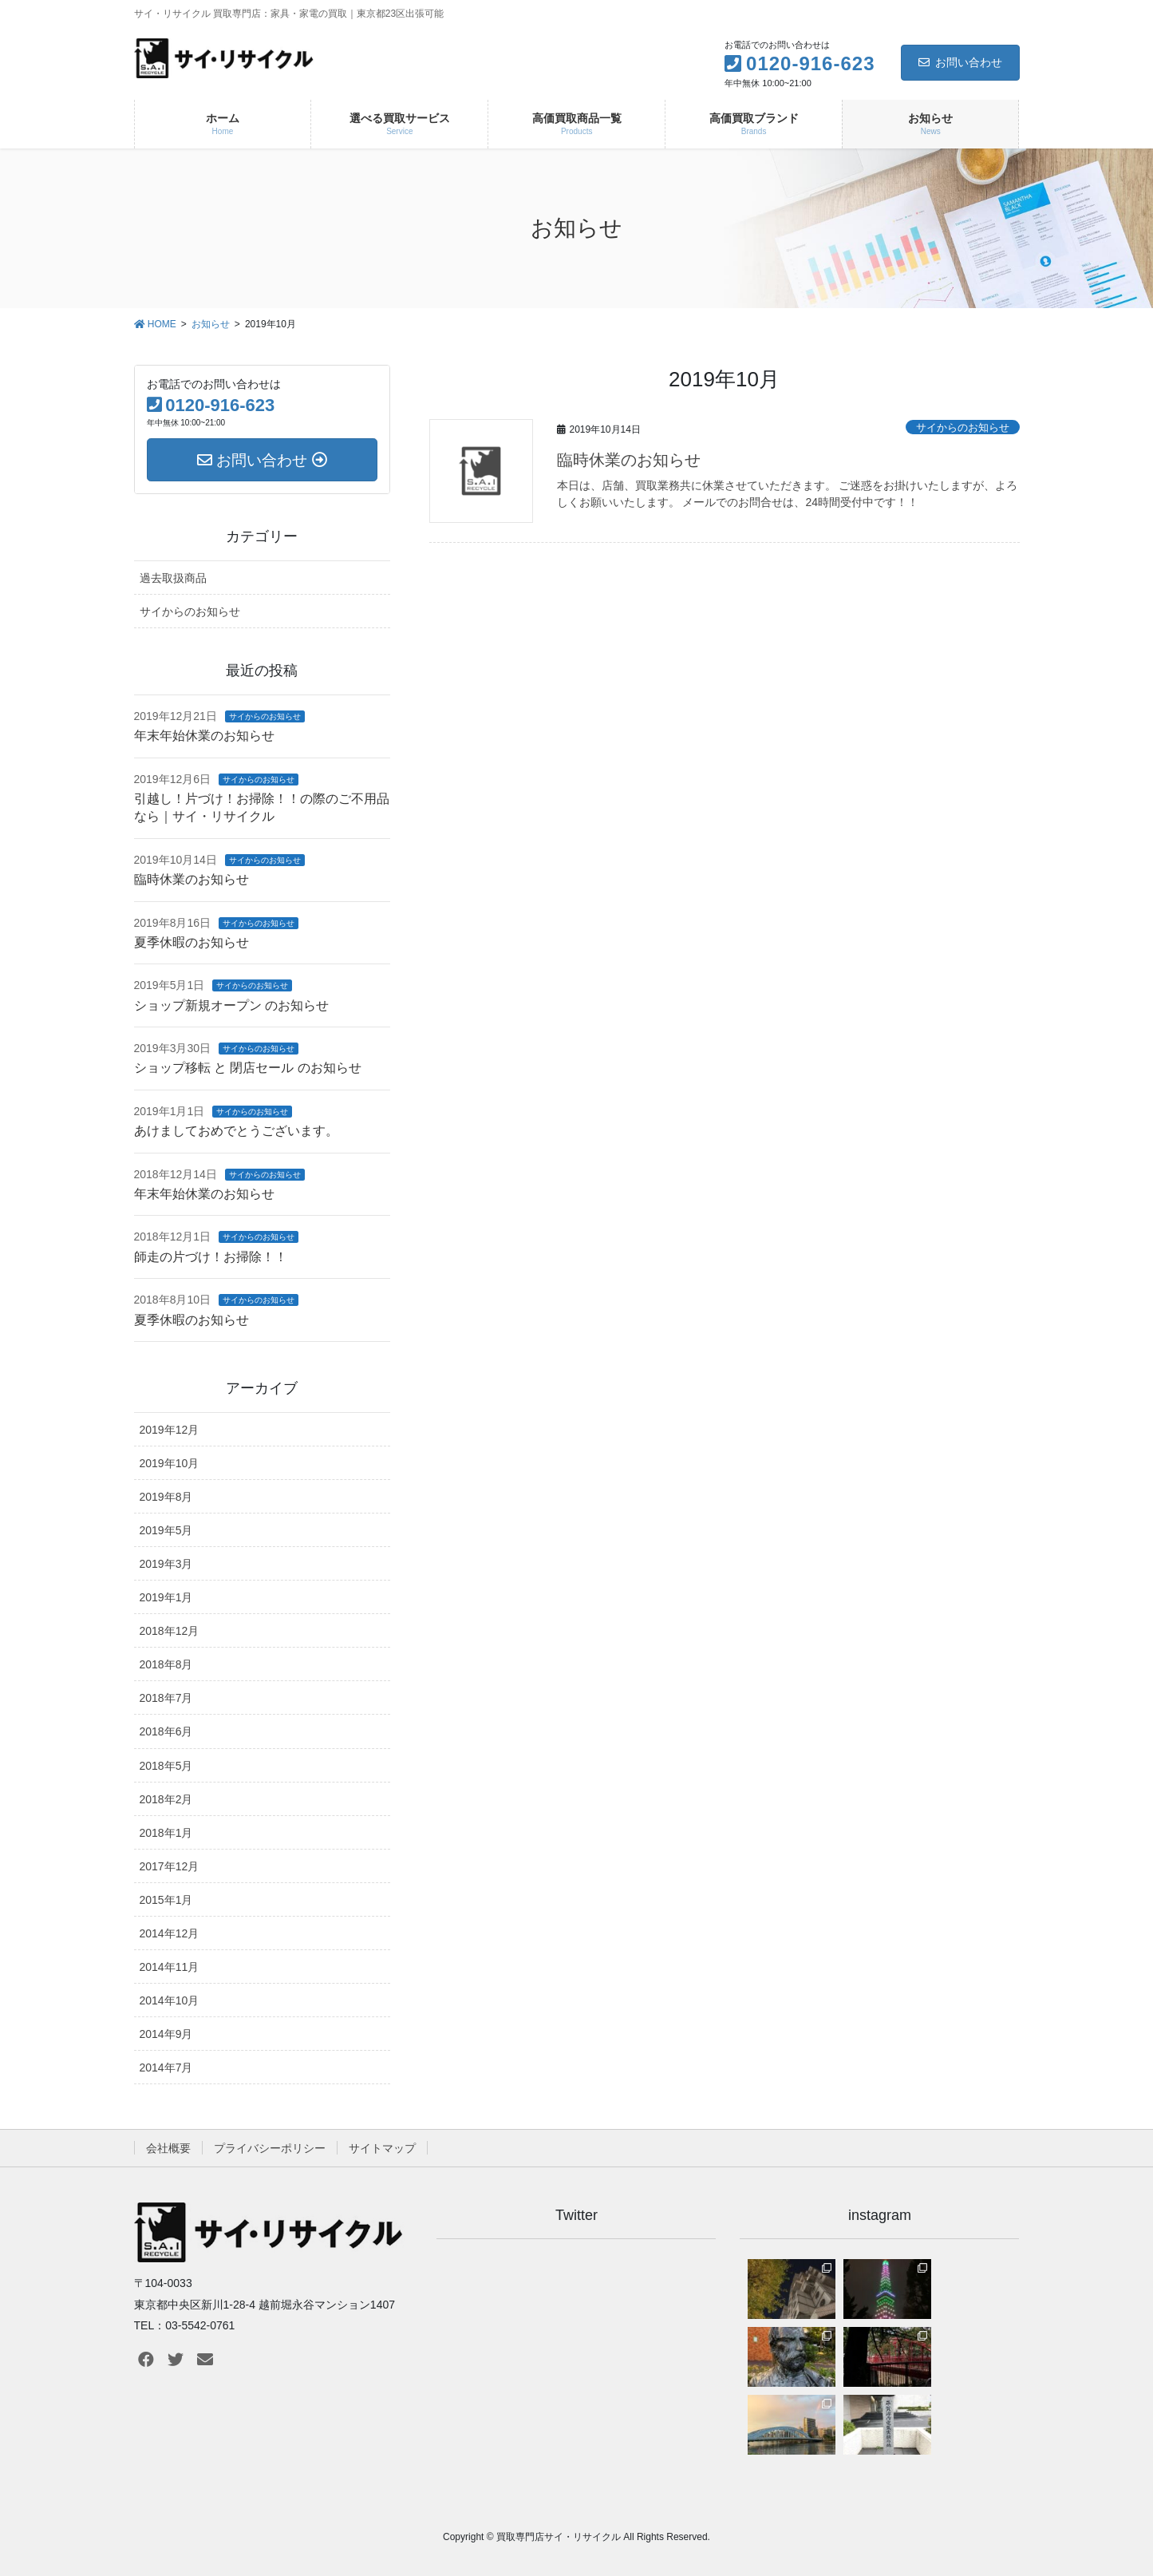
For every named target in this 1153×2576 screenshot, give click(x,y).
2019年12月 (169, 1429)
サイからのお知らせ (962, 427)
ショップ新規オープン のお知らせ (231, 1005)
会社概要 (168, 2148)
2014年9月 (166, 2034)
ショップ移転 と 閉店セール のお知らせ (247, 1067)
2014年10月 (169, 2000)
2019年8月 (166, 1496)
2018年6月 (166, 1731)
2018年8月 (166, 1664)
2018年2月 (166, 1799)
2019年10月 (169, 1463)
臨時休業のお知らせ (629, 460)
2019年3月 (166, 1563)
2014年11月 (169, 1967)
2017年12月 (169, 1866)
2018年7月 (166, 1698)
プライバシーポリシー (270, 2148)
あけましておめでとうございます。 (236, 1131)
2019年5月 (166, 1530)
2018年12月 (169, 1630)
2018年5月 (166, 1765)
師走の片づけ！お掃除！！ (210, 1257)
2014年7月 (166, 2067)
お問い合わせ (960, 62)
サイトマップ (382, 2148)
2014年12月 (169, 1933)
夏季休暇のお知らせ (191, 942)
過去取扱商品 (173, 578)
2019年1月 (166, 1597)
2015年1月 (166, 1899)
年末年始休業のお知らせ (204, 735)
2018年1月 (166, 1832)
